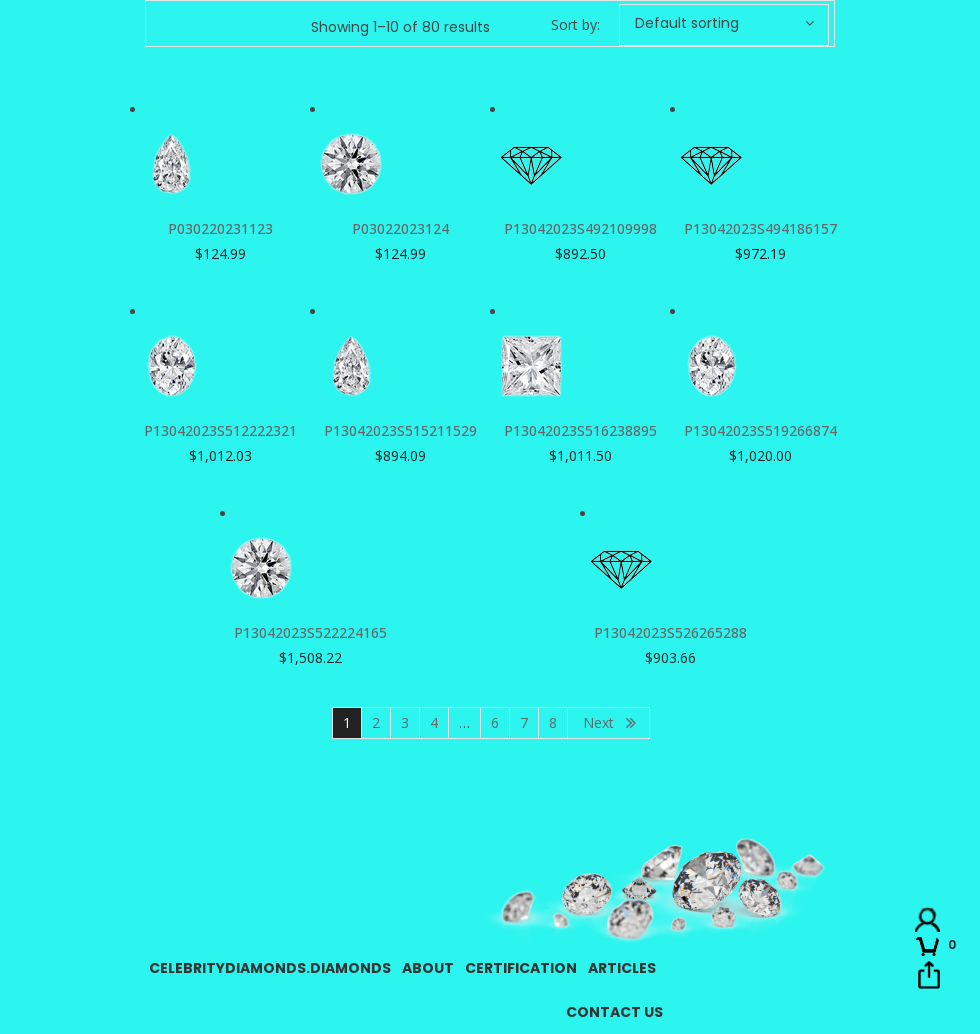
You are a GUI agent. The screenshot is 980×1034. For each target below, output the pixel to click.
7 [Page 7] (524, 722)
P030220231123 (220, 228)
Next (598, 722)
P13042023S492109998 (580, 228)
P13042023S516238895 (580, 430)
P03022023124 (400, 228)
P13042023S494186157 (760, 228)
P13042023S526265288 (670, 632)
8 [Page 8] (553, 722)
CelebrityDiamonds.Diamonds (270, 968)
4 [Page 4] (434, 722)
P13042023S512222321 (220, 430)
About (428, 968)
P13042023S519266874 (760, 430)
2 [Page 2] (376, 722)
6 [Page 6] (495, 722)
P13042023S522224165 (310, 632)
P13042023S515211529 (400, 430)
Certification (521, 968)
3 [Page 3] (405, 722)
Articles (622, 968)
